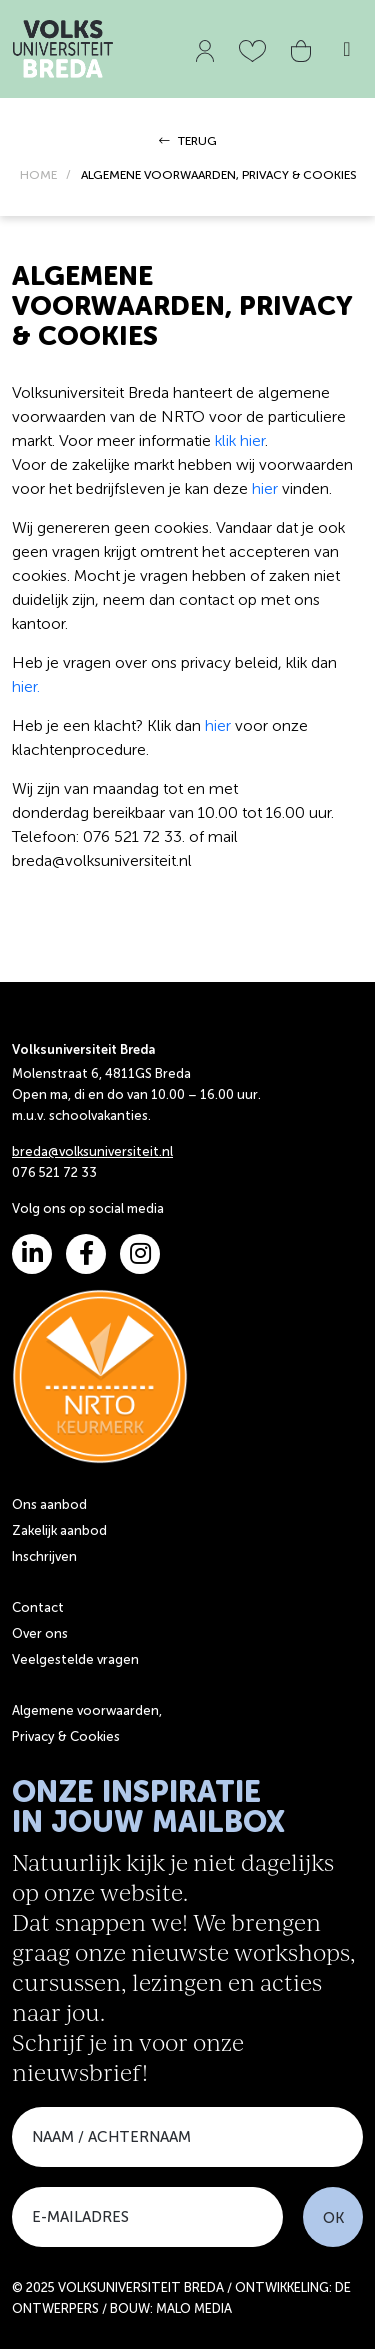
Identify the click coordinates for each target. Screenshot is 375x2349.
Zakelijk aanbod (59, 1530)
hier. (26, 686)
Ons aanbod (49, 1504)
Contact (38, 1607)
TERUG (188, 141)
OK (333, 2218)
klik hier (240, 440)
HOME (38, 175)
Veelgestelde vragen (75, 1659)
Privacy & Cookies (66, 1736)
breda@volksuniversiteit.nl (92, 1151)
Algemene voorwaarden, (87, 1710)
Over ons (40, 1633)
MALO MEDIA (194, 2308)
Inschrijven (44, 1556)
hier (265, 488)
